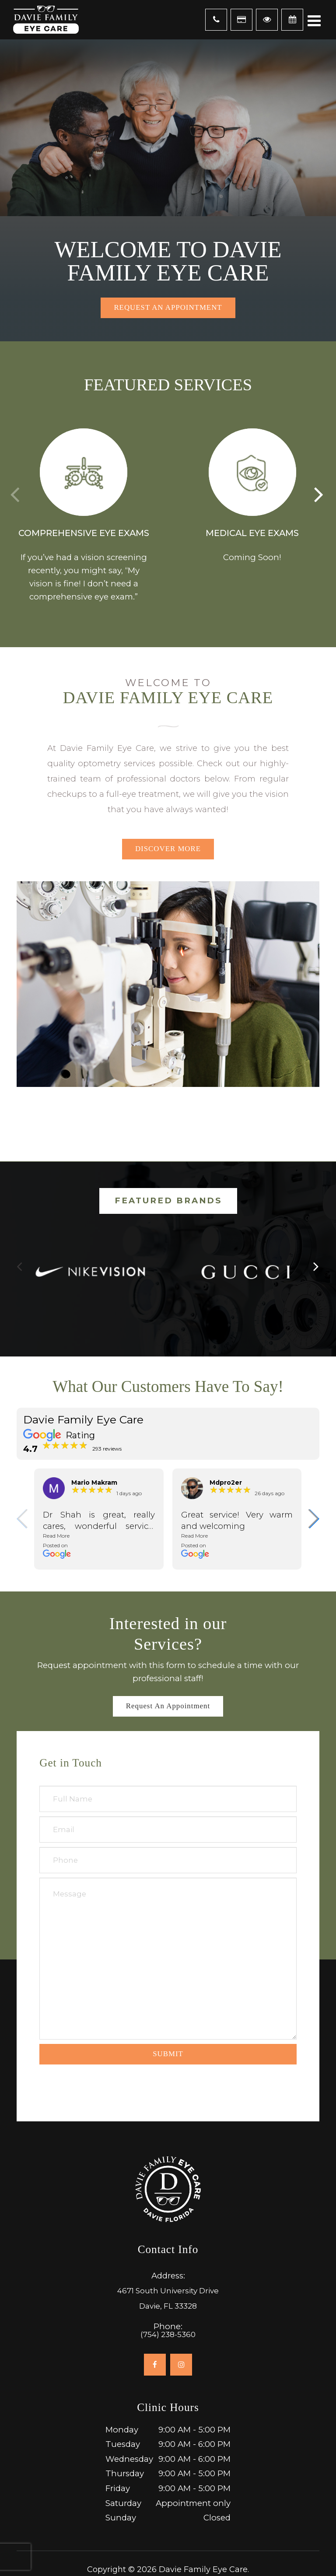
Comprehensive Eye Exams (83, 533)
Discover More (168, 849)
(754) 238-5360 (168, 2334)
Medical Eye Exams (252, 533)
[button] (320, 494)
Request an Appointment (168, 307)
